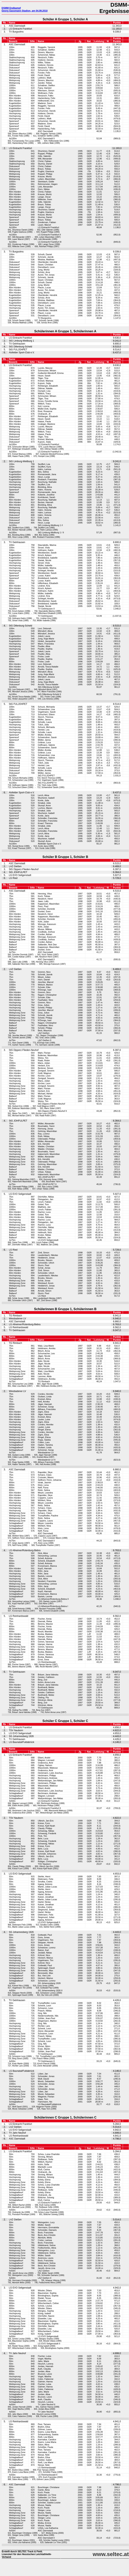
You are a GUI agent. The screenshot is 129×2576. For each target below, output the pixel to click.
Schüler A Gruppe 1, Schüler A (65, 19)
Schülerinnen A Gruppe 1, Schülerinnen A (65, 331)
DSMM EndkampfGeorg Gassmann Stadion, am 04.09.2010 (25, 9)
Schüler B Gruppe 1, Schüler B (65, 857)
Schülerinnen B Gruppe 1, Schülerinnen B (65, 1309)
